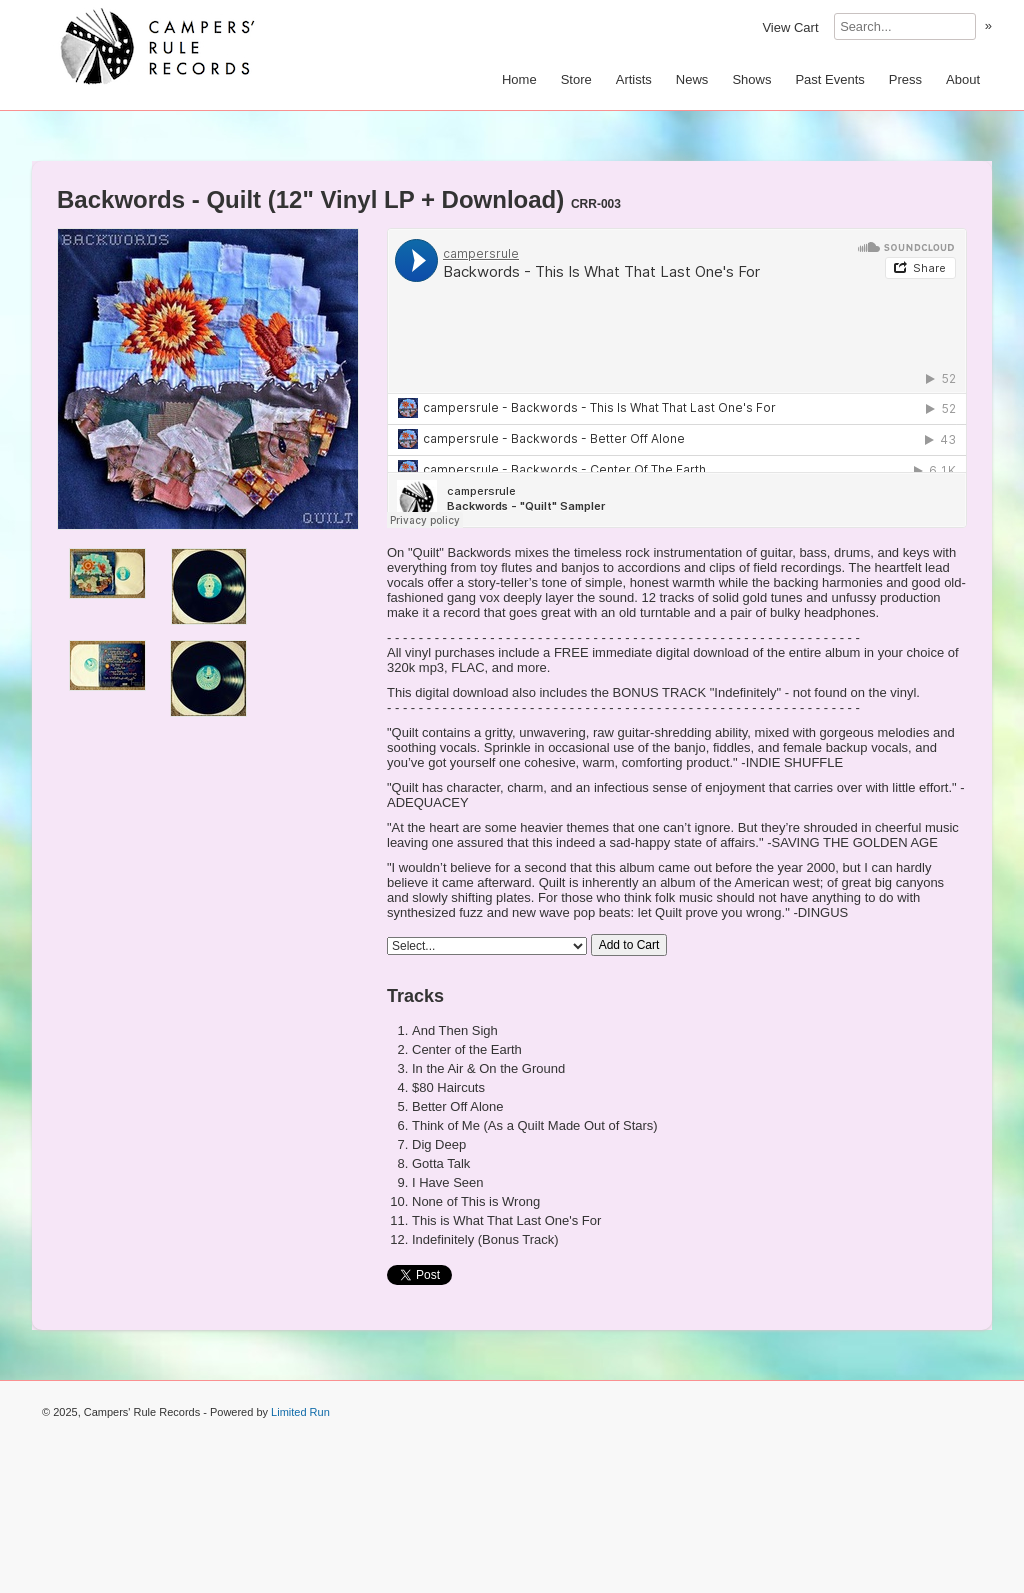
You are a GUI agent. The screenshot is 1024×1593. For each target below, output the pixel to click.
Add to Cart (629, 945)
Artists (634, 79)
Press (905, 79)
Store (576, 79)
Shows (751, 79)
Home (519, 79)
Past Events (829, 79)
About (963, 79)
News (692, 79)
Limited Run (300, 1412)
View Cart (790, 27)
